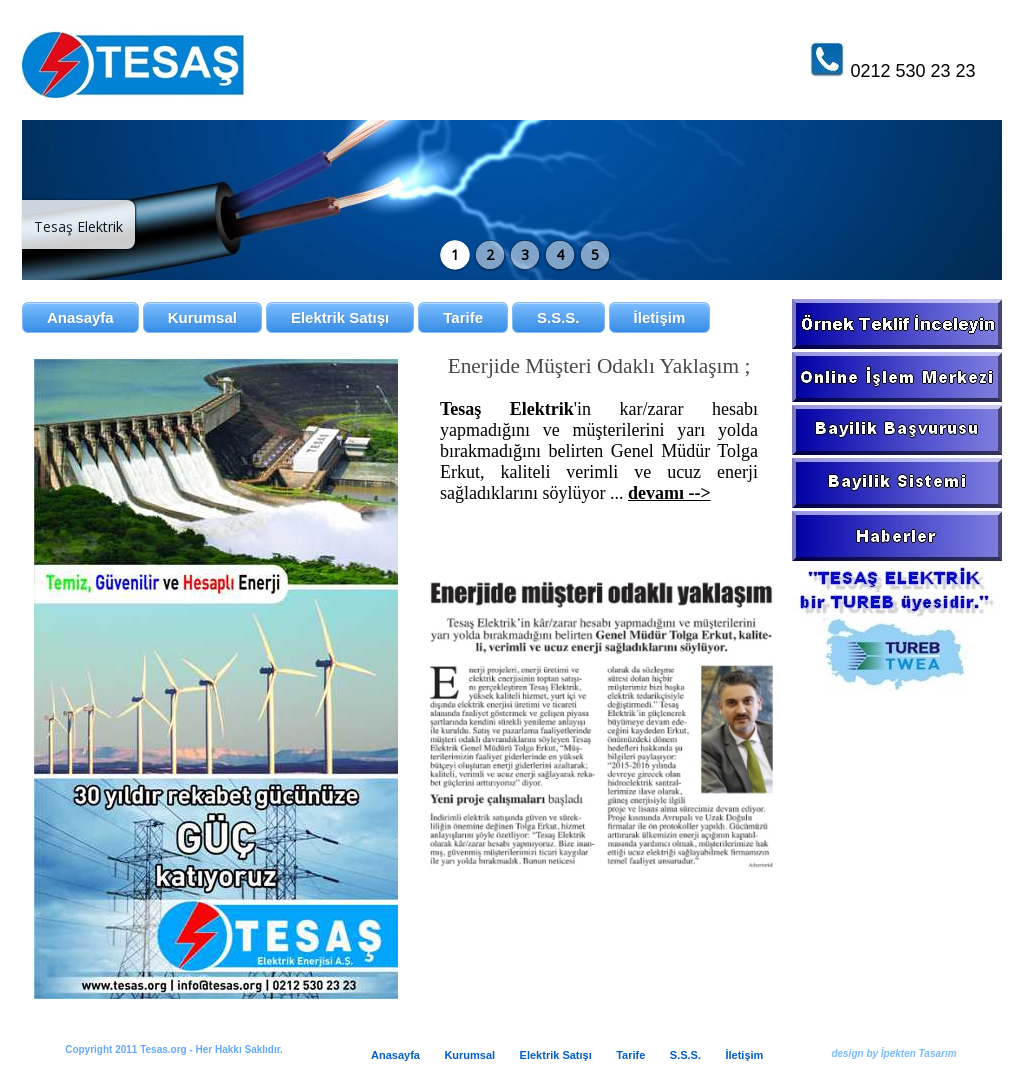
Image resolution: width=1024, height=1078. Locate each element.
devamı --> (669, 493)
